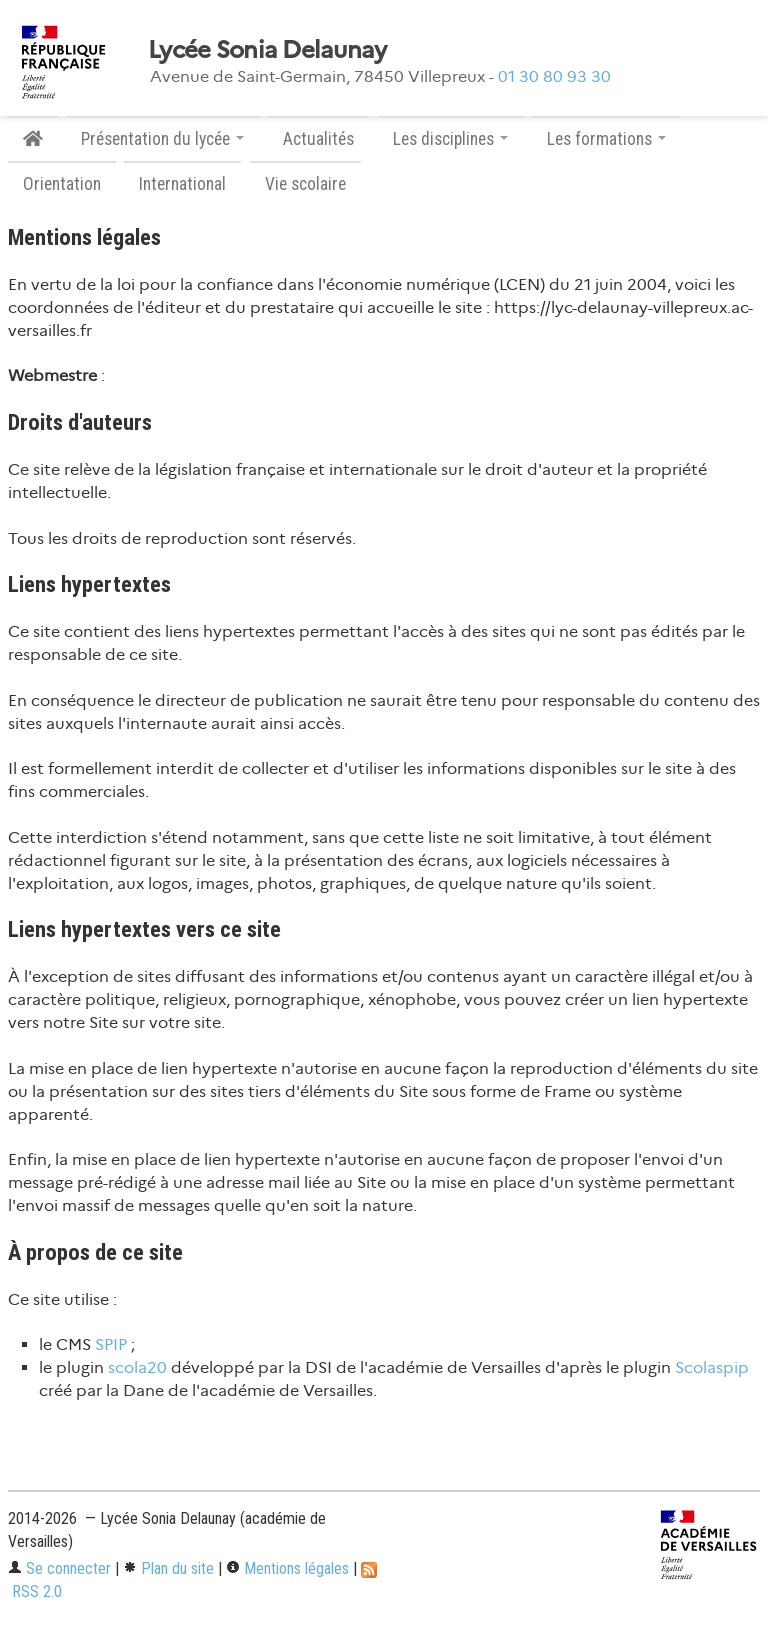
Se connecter (59, 1568)
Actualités (318, 139)
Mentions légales (287, 1568)
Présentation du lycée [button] (162, 139)
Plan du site (168, 1568)
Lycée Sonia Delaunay (267, 50)
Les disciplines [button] (450, 139)
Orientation (62, 184)
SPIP (111, 1344)
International (182, 184)
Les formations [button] (606, 139)
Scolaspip (712, 1367)
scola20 (137, 1367)
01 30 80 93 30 (554, 76)
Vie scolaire (305, 184)
